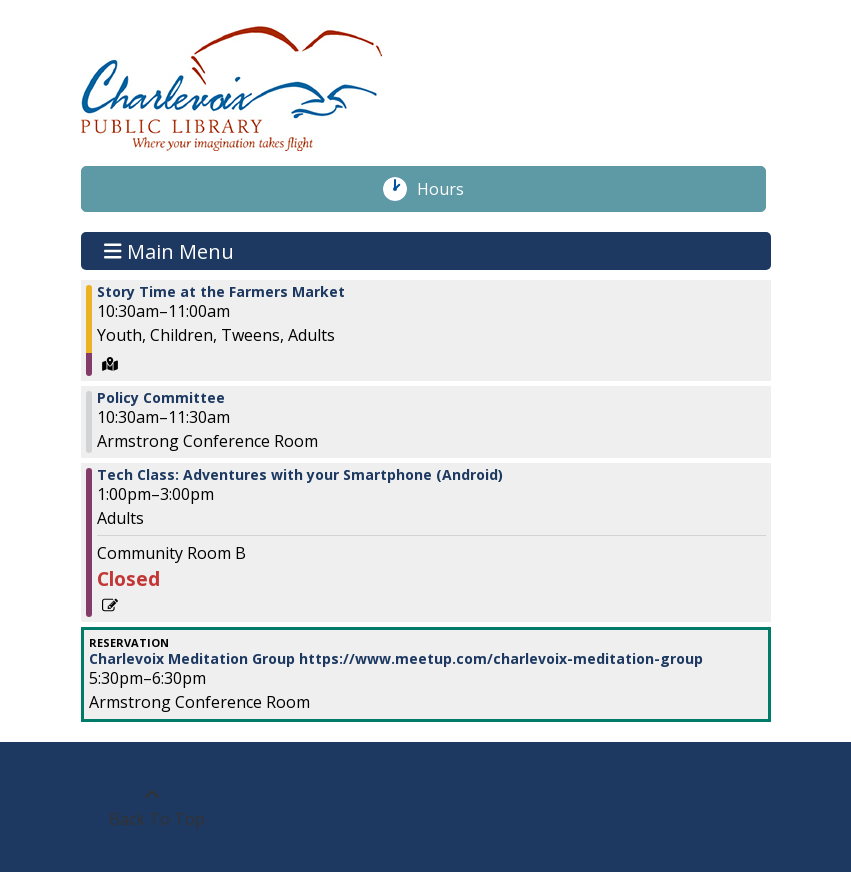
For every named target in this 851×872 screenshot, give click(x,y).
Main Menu (169, 250)
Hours (451, 189)
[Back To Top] (152, 807)
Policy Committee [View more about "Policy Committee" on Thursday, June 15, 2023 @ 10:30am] (161, 398)
